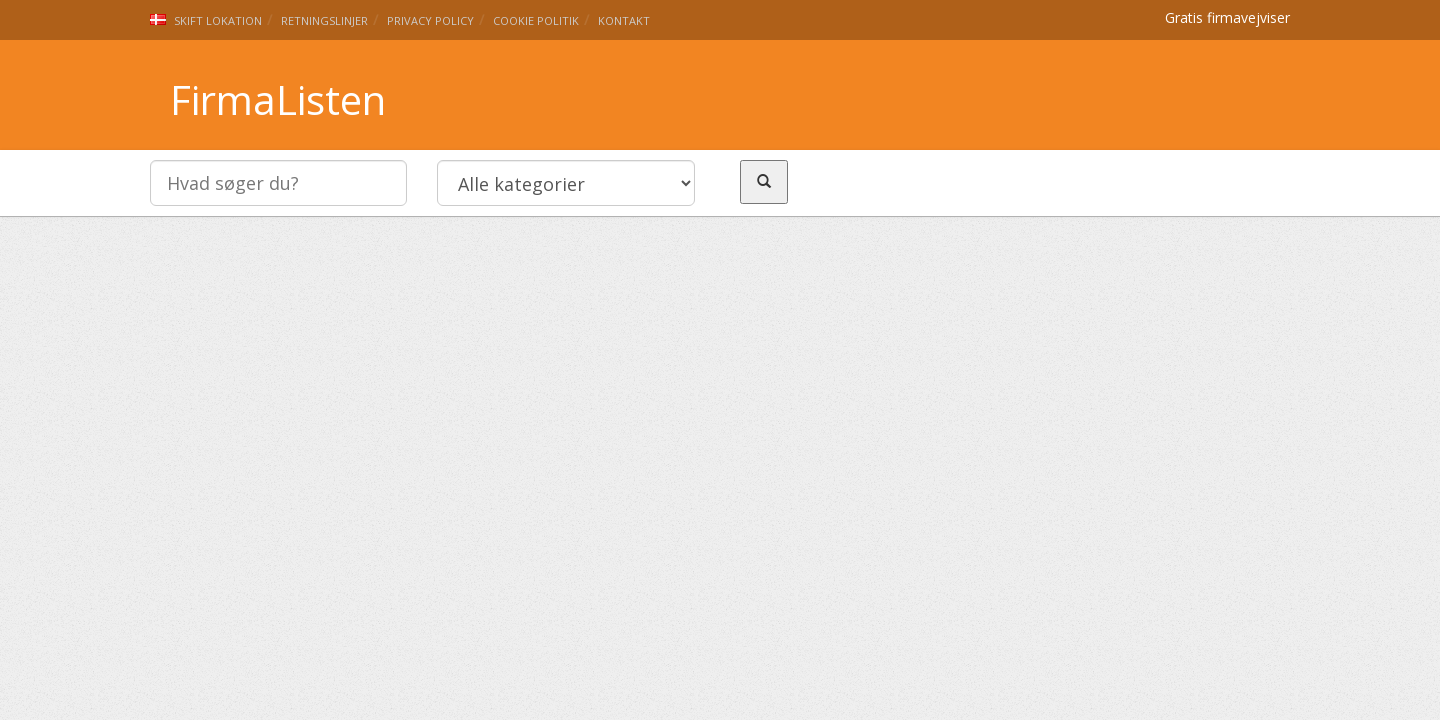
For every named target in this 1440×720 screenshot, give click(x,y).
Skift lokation (206, 20)
